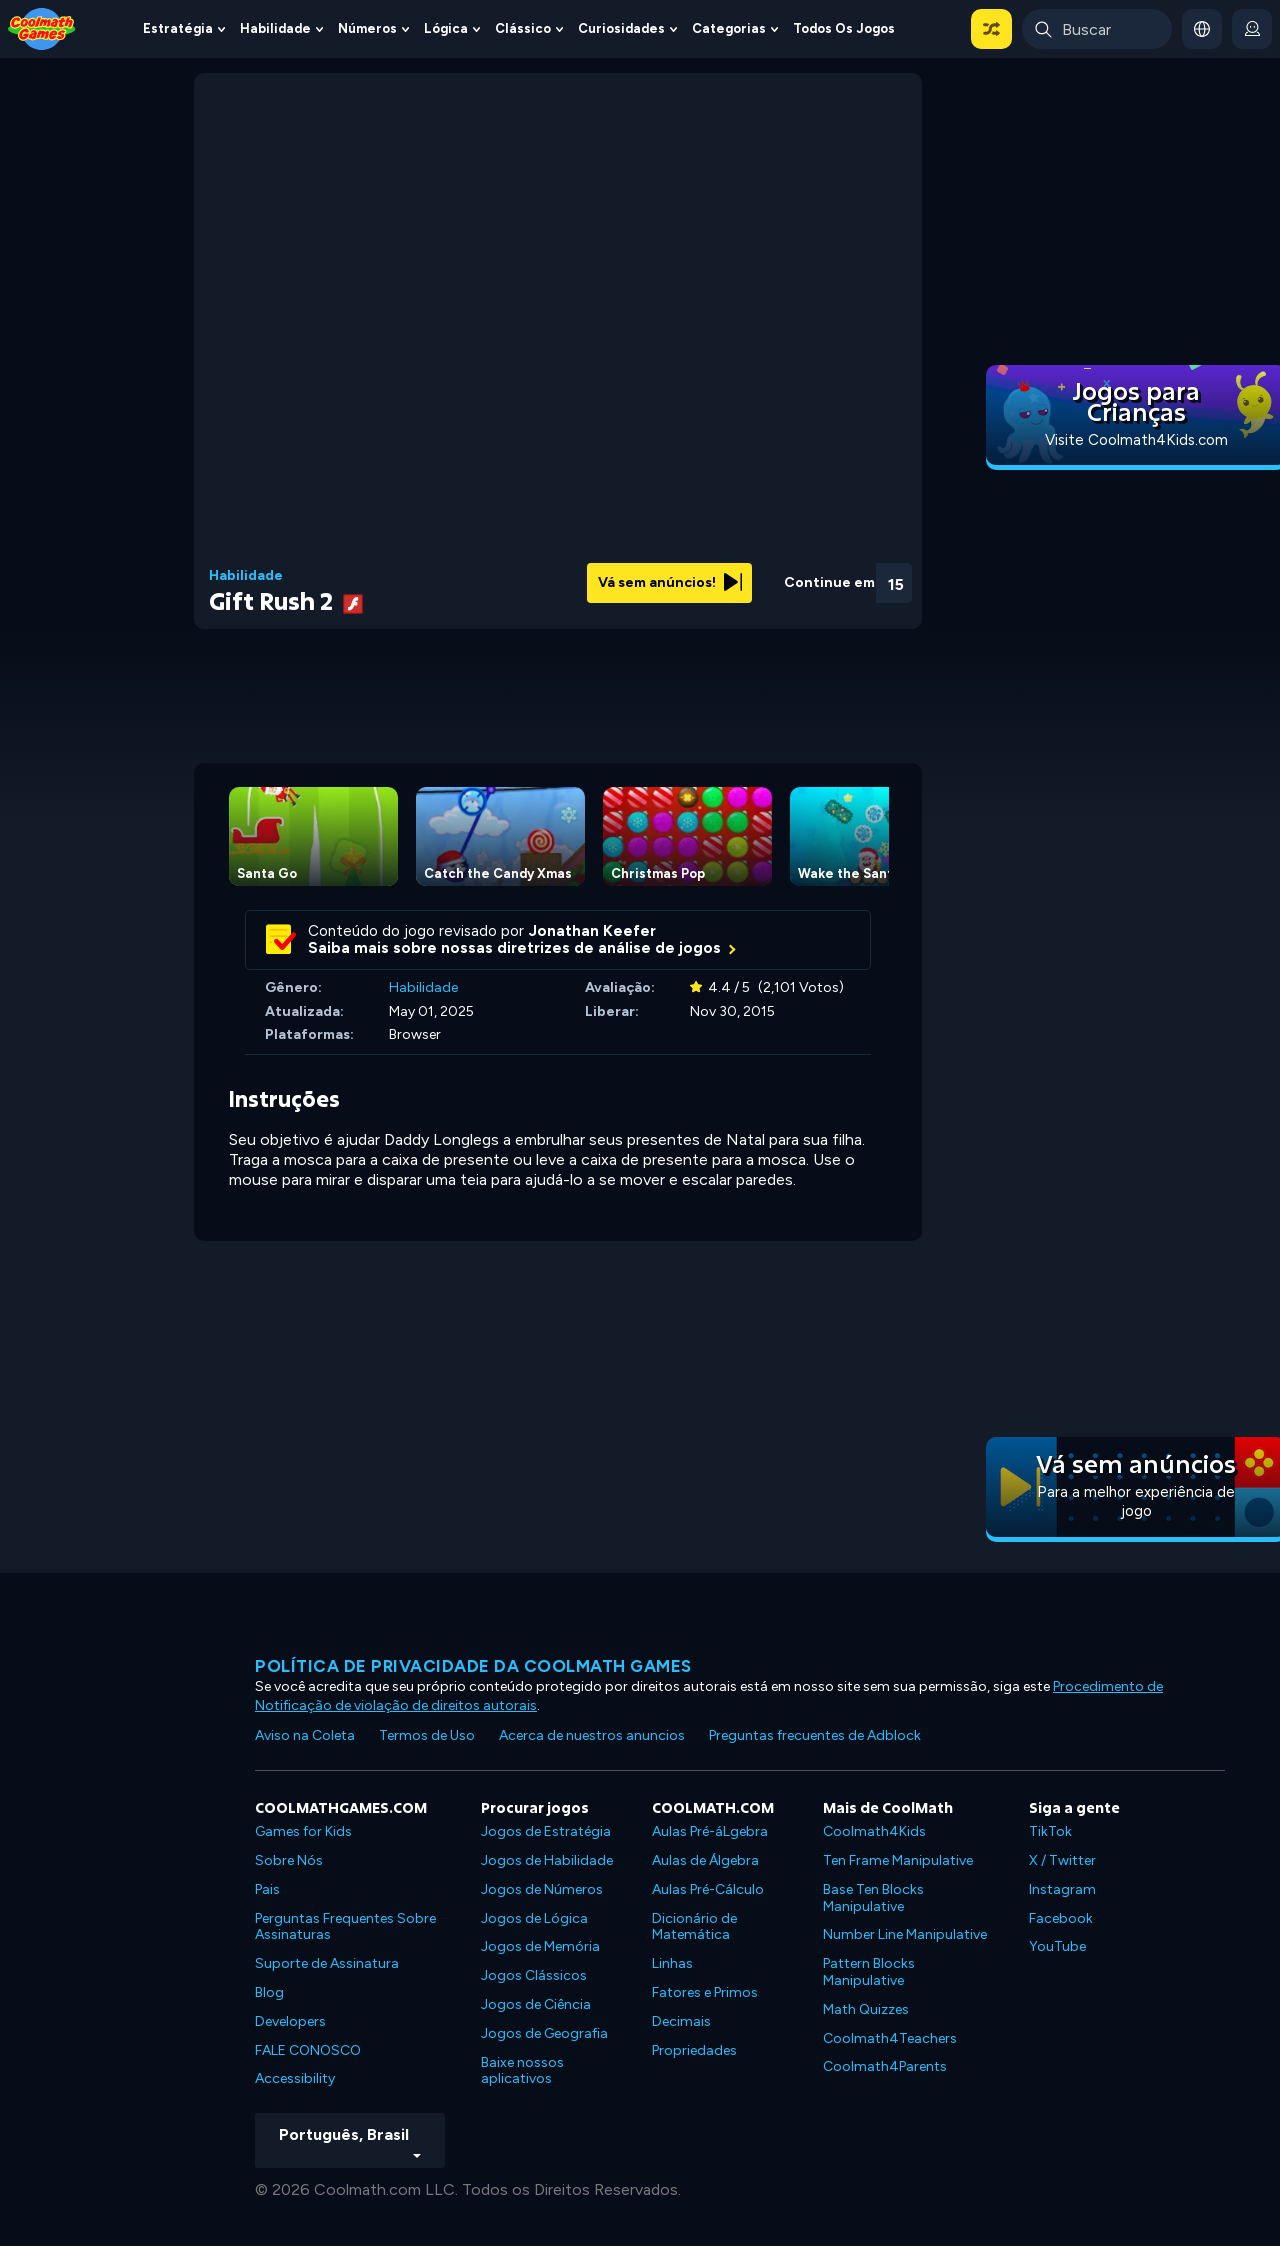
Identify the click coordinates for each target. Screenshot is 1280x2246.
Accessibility (295, 2078)
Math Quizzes (866, 2009)
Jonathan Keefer (592, 931)
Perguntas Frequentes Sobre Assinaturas (345, 1927)
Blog (269, 1992)
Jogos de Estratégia (546, 1831)
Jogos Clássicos (534, 1975)
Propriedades (694, 2050)
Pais (267, 1889)
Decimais (681, 2021)
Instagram (1062, 1889)
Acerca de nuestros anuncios (592, 1735)
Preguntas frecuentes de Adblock (815, 1735)
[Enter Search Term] (1097, 29)
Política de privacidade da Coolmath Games (473, 1666)
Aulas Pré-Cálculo (708, 1889)
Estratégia (178, 28)
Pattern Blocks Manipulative (869, 1972)
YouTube (1057, 1946)
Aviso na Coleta (305, 1735)
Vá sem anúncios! (670, 582)
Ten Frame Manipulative (898, 1860)
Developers (290, 2021)
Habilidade (275, 28)
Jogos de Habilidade (547, 1860)
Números (367, 28)
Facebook (1061, 1918)
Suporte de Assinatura (327, 1963)
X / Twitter (1062, 1860)
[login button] (1252, 29)
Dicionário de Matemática (694, 1927)
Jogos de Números (542, 1889)
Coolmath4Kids (874, 1831)
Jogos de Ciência (536, 2004)
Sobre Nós (289, 1860)
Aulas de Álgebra (705, 1860)
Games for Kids (303, 1831)
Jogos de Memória (540, 1946)
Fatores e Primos (705, 1992)
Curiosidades (621, 28)
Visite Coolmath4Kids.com (1136, 440)
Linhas (672, 1963)
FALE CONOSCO (308, 2050)
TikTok (1050, 1831)
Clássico (523, 28)
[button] (991, 29)
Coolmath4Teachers (890, 2038)
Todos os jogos (844, 28)
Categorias (729, 28)
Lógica (446, 28)
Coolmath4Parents (885, 2066)
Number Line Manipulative (905, 1934)
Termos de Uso (427, 1735)
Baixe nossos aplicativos (522, 2071)
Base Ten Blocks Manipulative (873, 1898)
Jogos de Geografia (544, 2033)
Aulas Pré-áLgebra (710, 1831)
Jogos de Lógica (534, 1918)
